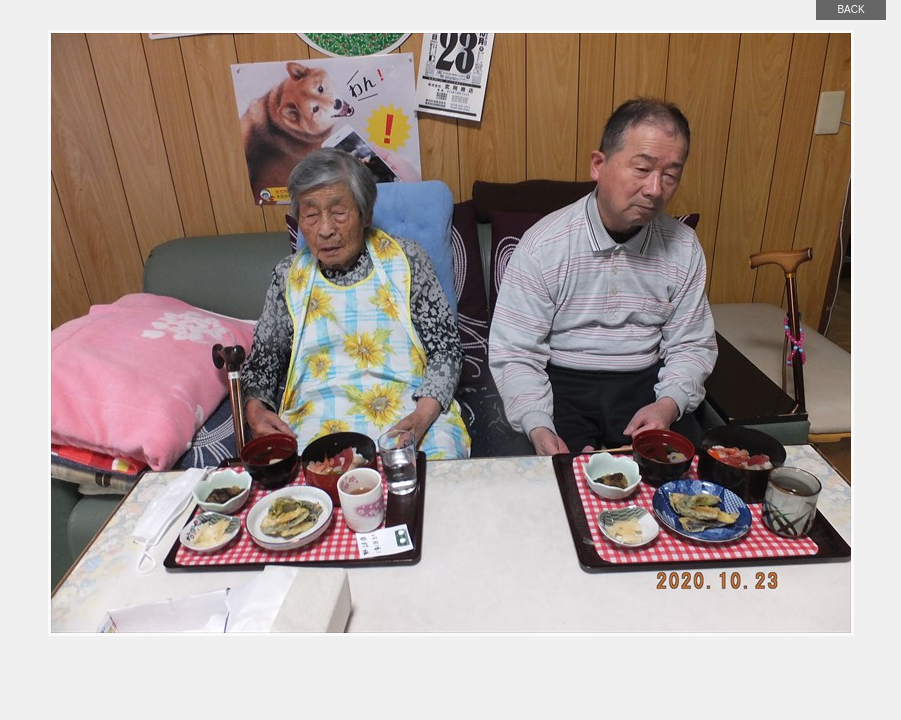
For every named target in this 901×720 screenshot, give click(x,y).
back (850, 9)
